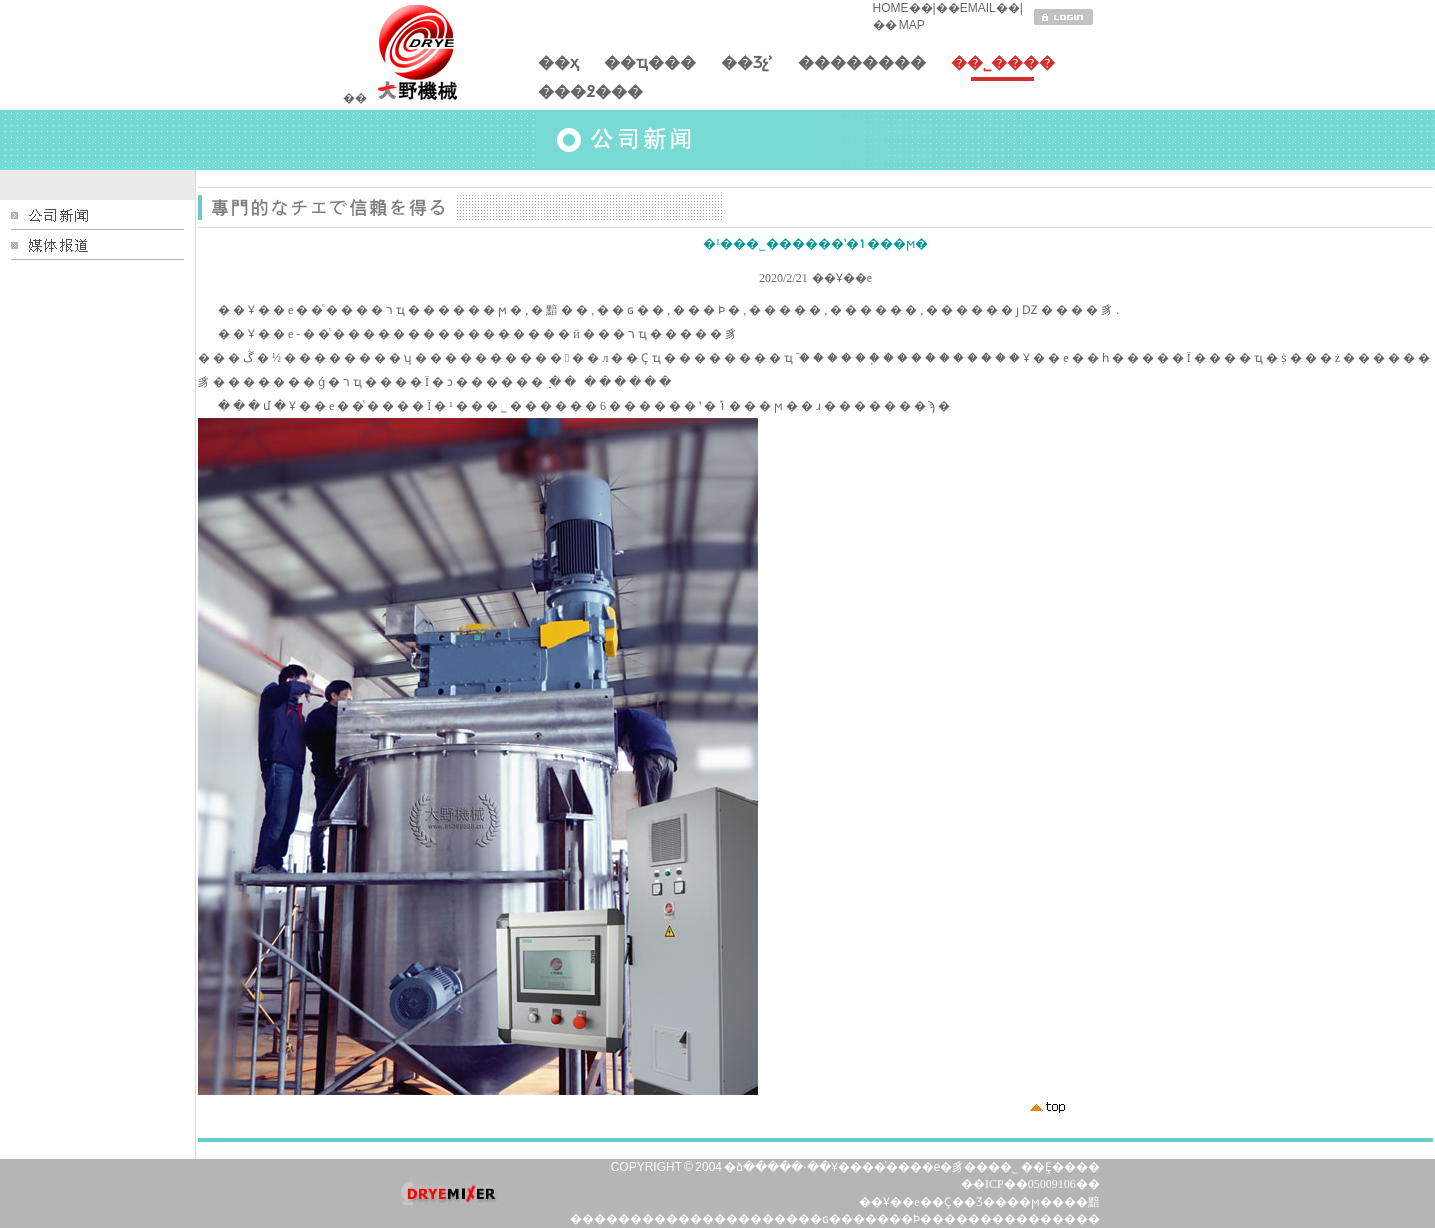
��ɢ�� (825, 1219)
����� (648, 1219)
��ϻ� (1029, 1202)
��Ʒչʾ (747, 67)
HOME (891, 8)
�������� (862, 67)
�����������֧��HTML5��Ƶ (441, 140)
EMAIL (978, 8)
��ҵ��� (650, 67)
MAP (911, 25)
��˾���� (1003, 67)
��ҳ (558, 67)
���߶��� (590, 96)
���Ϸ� (904, 1219)
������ (738, 1219)
